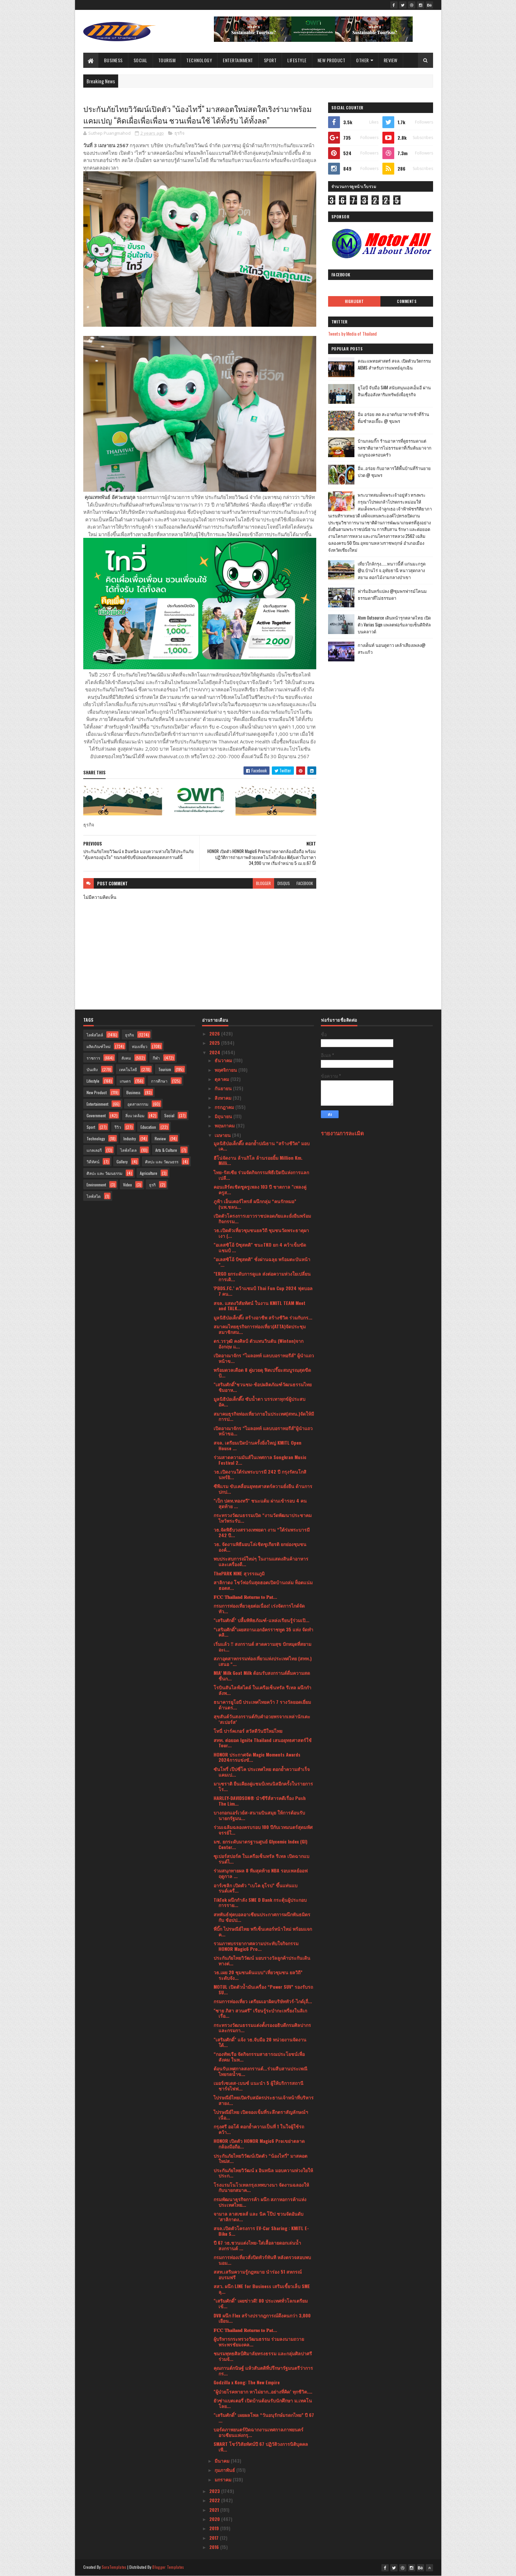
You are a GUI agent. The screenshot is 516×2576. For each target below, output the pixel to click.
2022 (215, 2500)
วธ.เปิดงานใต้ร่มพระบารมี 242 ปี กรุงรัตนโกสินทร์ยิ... (260, 1474)
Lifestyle (297, 60)
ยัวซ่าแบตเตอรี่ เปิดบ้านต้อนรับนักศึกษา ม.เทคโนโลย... (263, 2403)
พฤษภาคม (225, 1125)
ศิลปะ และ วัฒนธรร (161, 1161)
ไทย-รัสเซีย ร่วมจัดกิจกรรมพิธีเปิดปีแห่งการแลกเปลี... (261, 1175)
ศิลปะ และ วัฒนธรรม (104, 1173)
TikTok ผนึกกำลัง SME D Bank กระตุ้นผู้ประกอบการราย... (260, 1902)
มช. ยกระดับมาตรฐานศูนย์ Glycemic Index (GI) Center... (260, 1844)
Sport (270, 60)
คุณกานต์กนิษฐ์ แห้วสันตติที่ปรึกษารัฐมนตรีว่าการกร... (263, 2370)
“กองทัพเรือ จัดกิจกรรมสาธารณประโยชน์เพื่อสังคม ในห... (259, 2056)
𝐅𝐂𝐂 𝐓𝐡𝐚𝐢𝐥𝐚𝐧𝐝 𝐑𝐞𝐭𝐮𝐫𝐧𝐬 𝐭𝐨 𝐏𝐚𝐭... (245, 1596)
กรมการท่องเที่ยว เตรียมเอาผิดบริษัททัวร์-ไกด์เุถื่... (263, 2001)
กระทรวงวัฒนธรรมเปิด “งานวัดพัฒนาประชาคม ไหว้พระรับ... (263, 1517)
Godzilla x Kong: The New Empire (247, 2382)
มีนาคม (223, 2460)
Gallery (122, 1161)
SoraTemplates (114, 2567)
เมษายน (223, 1134)
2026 (215, 1033)
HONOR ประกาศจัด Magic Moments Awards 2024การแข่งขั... (257, 1757)
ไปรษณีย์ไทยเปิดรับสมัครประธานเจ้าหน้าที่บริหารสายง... (264, 2100)
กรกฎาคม (225, 1106)
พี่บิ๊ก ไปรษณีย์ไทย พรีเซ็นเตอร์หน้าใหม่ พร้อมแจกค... (263, 1931)
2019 (214, 2528)
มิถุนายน (224, 1116)
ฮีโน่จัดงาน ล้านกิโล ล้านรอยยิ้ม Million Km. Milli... (258, 1160)
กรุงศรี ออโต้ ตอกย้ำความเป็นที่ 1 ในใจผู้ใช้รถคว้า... (259, 2129)
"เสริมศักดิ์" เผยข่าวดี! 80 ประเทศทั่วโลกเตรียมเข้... (261, 2303)
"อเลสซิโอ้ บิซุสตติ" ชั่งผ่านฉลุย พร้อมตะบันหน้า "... (262, 1262)
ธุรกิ (152, 1184)
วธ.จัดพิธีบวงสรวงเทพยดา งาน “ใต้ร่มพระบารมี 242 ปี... (262, 1532)
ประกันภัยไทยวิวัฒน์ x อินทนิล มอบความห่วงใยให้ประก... (263, 2173)
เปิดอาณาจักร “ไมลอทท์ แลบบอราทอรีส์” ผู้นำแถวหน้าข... (264, 1358)
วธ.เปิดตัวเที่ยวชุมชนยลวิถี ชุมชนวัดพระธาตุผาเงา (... (261, 1233)
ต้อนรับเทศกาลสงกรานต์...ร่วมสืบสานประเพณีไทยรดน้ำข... (260, 2071)
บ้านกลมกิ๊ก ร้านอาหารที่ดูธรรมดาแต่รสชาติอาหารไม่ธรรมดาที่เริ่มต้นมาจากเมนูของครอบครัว (394, 447)
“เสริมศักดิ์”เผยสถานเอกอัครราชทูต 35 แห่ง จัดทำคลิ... (263, 1632)
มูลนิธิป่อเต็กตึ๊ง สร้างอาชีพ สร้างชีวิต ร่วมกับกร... (263, 1317)
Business (113, 60)
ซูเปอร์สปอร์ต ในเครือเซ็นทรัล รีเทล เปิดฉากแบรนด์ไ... (261, 1858)
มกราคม (224, 2479)
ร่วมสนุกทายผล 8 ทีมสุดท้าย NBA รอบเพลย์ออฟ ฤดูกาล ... (261, 1873)
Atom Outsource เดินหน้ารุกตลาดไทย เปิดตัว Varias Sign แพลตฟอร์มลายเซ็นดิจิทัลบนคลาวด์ (394, 624)
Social (140, 60)
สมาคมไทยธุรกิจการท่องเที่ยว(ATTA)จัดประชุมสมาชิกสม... (260, 1329)
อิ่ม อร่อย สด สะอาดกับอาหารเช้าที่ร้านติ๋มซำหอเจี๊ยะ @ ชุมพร (393, 417)
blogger (263, 883)
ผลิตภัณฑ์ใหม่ (99, 1046)
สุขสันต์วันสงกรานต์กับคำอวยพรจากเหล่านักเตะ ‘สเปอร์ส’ (262, 1719)
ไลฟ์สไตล (128, 1150)
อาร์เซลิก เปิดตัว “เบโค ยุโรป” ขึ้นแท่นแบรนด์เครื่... (255, 1888)
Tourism (167, 60)
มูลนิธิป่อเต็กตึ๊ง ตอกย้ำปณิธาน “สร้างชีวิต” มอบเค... (262, 1146)
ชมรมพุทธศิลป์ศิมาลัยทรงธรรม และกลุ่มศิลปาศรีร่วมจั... (263, 2356)
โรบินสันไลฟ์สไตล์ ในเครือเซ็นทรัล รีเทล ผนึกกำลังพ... (262, 1690)
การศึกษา (159, 1081)
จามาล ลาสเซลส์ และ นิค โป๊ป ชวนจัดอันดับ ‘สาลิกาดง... (258, 2216)
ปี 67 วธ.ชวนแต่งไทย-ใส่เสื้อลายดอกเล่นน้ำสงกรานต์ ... (257, 2245)
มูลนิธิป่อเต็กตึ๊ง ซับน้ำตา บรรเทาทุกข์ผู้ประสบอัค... (259, 1401)
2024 (215, 1052)
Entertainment (238, 60)
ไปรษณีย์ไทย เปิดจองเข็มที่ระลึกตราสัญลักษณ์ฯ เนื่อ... (261, 2114)
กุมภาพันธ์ (225, 2469)
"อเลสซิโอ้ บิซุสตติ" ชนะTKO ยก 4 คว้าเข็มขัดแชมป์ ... (260, 1247)
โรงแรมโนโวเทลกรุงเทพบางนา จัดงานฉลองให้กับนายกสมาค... (261, 2187)
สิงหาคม (224, 1097)
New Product (332, 60)
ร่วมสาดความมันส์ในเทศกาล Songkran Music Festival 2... (260, 1460)
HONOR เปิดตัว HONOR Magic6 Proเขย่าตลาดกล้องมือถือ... (259, 2143)
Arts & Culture (166, 1150)
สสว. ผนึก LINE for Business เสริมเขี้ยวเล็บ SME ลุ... (262, 2289)
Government (96, 1115)
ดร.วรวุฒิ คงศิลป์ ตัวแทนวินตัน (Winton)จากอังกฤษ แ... (258, 1343)
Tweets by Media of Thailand (352, 333)
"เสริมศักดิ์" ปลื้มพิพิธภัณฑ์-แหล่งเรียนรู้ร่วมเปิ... (261, 1620)
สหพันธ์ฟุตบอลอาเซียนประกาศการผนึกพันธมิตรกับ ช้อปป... (262, 1917)
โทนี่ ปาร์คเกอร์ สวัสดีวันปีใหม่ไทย (248, 1730)
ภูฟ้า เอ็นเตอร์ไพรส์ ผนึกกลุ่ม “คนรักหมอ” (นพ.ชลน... (255, 1204)
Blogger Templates (168, 2567)
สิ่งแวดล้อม (134, 1115)
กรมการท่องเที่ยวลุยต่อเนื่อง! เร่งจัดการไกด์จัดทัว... (259, 1608)
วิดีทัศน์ (93, 1161)
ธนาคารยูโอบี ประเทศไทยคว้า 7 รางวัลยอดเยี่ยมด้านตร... (262, 1704)
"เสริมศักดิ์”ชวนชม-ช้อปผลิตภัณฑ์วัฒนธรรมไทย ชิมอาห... (263, 1387)
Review (391, 60)
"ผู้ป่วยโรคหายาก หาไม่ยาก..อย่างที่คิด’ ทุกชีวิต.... (263, 2391)
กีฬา (156, 1058)
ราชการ (93, 1058)
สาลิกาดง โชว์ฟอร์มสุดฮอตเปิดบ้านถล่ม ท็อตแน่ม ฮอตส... (263, 1585)
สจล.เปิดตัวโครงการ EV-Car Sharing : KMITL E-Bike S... (261, 2231)
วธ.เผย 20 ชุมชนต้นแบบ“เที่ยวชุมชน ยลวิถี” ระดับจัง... (258, 1975)
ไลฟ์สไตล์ (95, 1035)
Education (148, 1127)
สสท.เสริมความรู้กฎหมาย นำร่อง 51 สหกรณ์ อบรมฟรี (258, 2274)
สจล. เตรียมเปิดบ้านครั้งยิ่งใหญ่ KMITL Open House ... (257, 1445)
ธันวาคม (224, 1060)
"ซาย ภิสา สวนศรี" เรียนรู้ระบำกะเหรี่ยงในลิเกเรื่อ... (260, 2013)
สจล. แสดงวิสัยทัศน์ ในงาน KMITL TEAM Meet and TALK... (259, 1305)
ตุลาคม (222, 1078)
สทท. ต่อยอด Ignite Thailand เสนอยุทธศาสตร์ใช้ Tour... (263, 1742)
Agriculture (148, 1173)
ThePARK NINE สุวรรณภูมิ (239, 1573)
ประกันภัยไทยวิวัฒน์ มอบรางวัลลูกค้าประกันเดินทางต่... (262, 1960)
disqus (283, 883)
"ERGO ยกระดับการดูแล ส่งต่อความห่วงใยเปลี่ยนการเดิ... (262, 1276)
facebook (305, 883)
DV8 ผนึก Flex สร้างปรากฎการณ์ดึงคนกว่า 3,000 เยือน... (262, 2318)
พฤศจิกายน (226, 1069)
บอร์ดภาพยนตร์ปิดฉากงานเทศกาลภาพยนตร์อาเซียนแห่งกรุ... (258, 2432)
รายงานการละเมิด (342, 1133)
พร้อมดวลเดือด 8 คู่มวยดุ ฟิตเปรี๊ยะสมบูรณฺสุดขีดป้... (262, 1372)
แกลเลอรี (94, 1150)
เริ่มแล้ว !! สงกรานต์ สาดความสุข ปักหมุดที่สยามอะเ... (262, 1646)
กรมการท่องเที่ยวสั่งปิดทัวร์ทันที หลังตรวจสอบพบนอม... (262, 2260)
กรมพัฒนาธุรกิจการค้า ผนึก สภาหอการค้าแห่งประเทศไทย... (260, 2202)
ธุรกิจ (179, 133)
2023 (215, 2490)
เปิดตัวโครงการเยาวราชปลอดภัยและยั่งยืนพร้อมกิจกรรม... (262, 1218)
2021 (214, 2509)
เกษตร (125, 1081)
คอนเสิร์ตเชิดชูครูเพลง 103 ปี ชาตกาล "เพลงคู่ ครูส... (260, 1189)
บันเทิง (92, 1069)
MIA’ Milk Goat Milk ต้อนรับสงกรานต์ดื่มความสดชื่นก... (262, 1675)
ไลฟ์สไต (94, 1196)
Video (127, 1184)
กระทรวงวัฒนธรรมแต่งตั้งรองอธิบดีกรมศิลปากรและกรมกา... (262, 2027)
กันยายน (224, 1088)
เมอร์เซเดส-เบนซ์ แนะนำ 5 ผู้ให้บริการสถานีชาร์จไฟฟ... (258, 2085)
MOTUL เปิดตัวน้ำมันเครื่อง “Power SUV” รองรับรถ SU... (263, 1989)
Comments (406, 301)
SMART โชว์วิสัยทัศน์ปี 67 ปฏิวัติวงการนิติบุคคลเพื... (261, 2446)
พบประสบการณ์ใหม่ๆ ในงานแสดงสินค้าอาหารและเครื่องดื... (261, 1561)
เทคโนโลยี (128, 1069)
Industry (129, 1138)
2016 (214, 2546)
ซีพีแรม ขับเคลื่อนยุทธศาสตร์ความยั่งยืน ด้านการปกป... (263, 1488)
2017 (214, 2537)
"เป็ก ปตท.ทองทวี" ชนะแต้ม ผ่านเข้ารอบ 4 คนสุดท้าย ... (260, 1503)
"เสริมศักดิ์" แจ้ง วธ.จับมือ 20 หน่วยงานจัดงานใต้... (260, 2042)
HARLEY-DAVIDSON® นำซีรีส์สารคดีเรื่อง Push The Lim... (260, 1800)
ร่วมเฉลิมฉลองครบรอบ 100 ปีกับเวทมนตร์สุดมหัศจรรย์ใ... (263, 1829)
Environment (96, 1184)
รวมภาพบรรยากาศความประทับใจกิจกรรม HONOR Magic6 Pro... (256, 1946)
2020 (215, 2518)
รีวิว (118, 1127)
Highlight (354, 301)
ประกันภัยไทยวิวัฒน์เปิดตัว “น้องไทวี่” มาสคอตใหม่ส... (260, 2158)
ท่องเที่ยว (139, 1046)
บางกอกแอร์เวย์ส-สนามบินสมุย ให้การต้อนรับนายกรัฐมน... (259, 1815)
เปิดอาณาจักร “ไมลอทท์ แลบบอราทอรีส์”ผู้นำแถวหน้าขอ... (263, 1431)
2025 (215, 1042)
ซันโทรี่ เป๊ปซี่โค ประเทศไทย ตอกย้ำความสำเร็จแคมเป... (262, 1771)
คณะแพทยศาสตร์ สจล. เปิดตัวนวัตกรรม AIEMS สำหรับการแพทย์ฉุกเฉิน (394, 364)
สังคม (126, 1058)
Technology (199, 60)
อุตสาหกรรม (137, 1104)
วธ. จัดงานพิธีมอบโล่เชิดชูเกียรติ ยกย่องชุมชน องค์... (260, 1546)
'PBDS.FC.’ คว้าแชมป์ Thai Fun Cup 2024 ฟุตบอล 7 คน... (263, 1291)
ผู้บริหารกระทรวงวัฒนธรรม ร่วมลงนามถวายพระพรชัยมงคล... (259, 2341)
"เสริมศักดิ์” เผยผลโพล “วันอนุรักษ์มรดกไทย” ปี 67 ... (264, 2417)
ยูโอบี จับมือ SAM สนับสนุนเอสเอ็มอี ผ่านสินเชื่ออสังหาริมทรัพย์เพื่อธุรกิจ (394, 391)
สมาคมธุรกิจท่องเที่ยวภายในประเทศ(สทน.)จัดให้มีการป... (264, 1416)
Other (362, 60)
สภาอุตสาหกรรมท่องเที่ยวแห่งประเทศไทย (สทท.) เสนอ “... (263, 1661)
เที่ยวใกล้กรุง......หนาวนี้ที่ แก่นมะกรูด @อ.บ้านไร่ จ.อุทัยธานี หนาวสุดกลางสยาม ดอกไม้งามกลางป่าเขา (392, 570)
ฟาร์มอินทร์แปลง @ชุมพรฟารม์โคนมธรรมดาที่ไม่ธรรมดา (392, 594)
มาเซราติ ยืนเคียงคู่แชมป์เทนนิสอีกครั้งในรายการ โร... (263, 1786)
